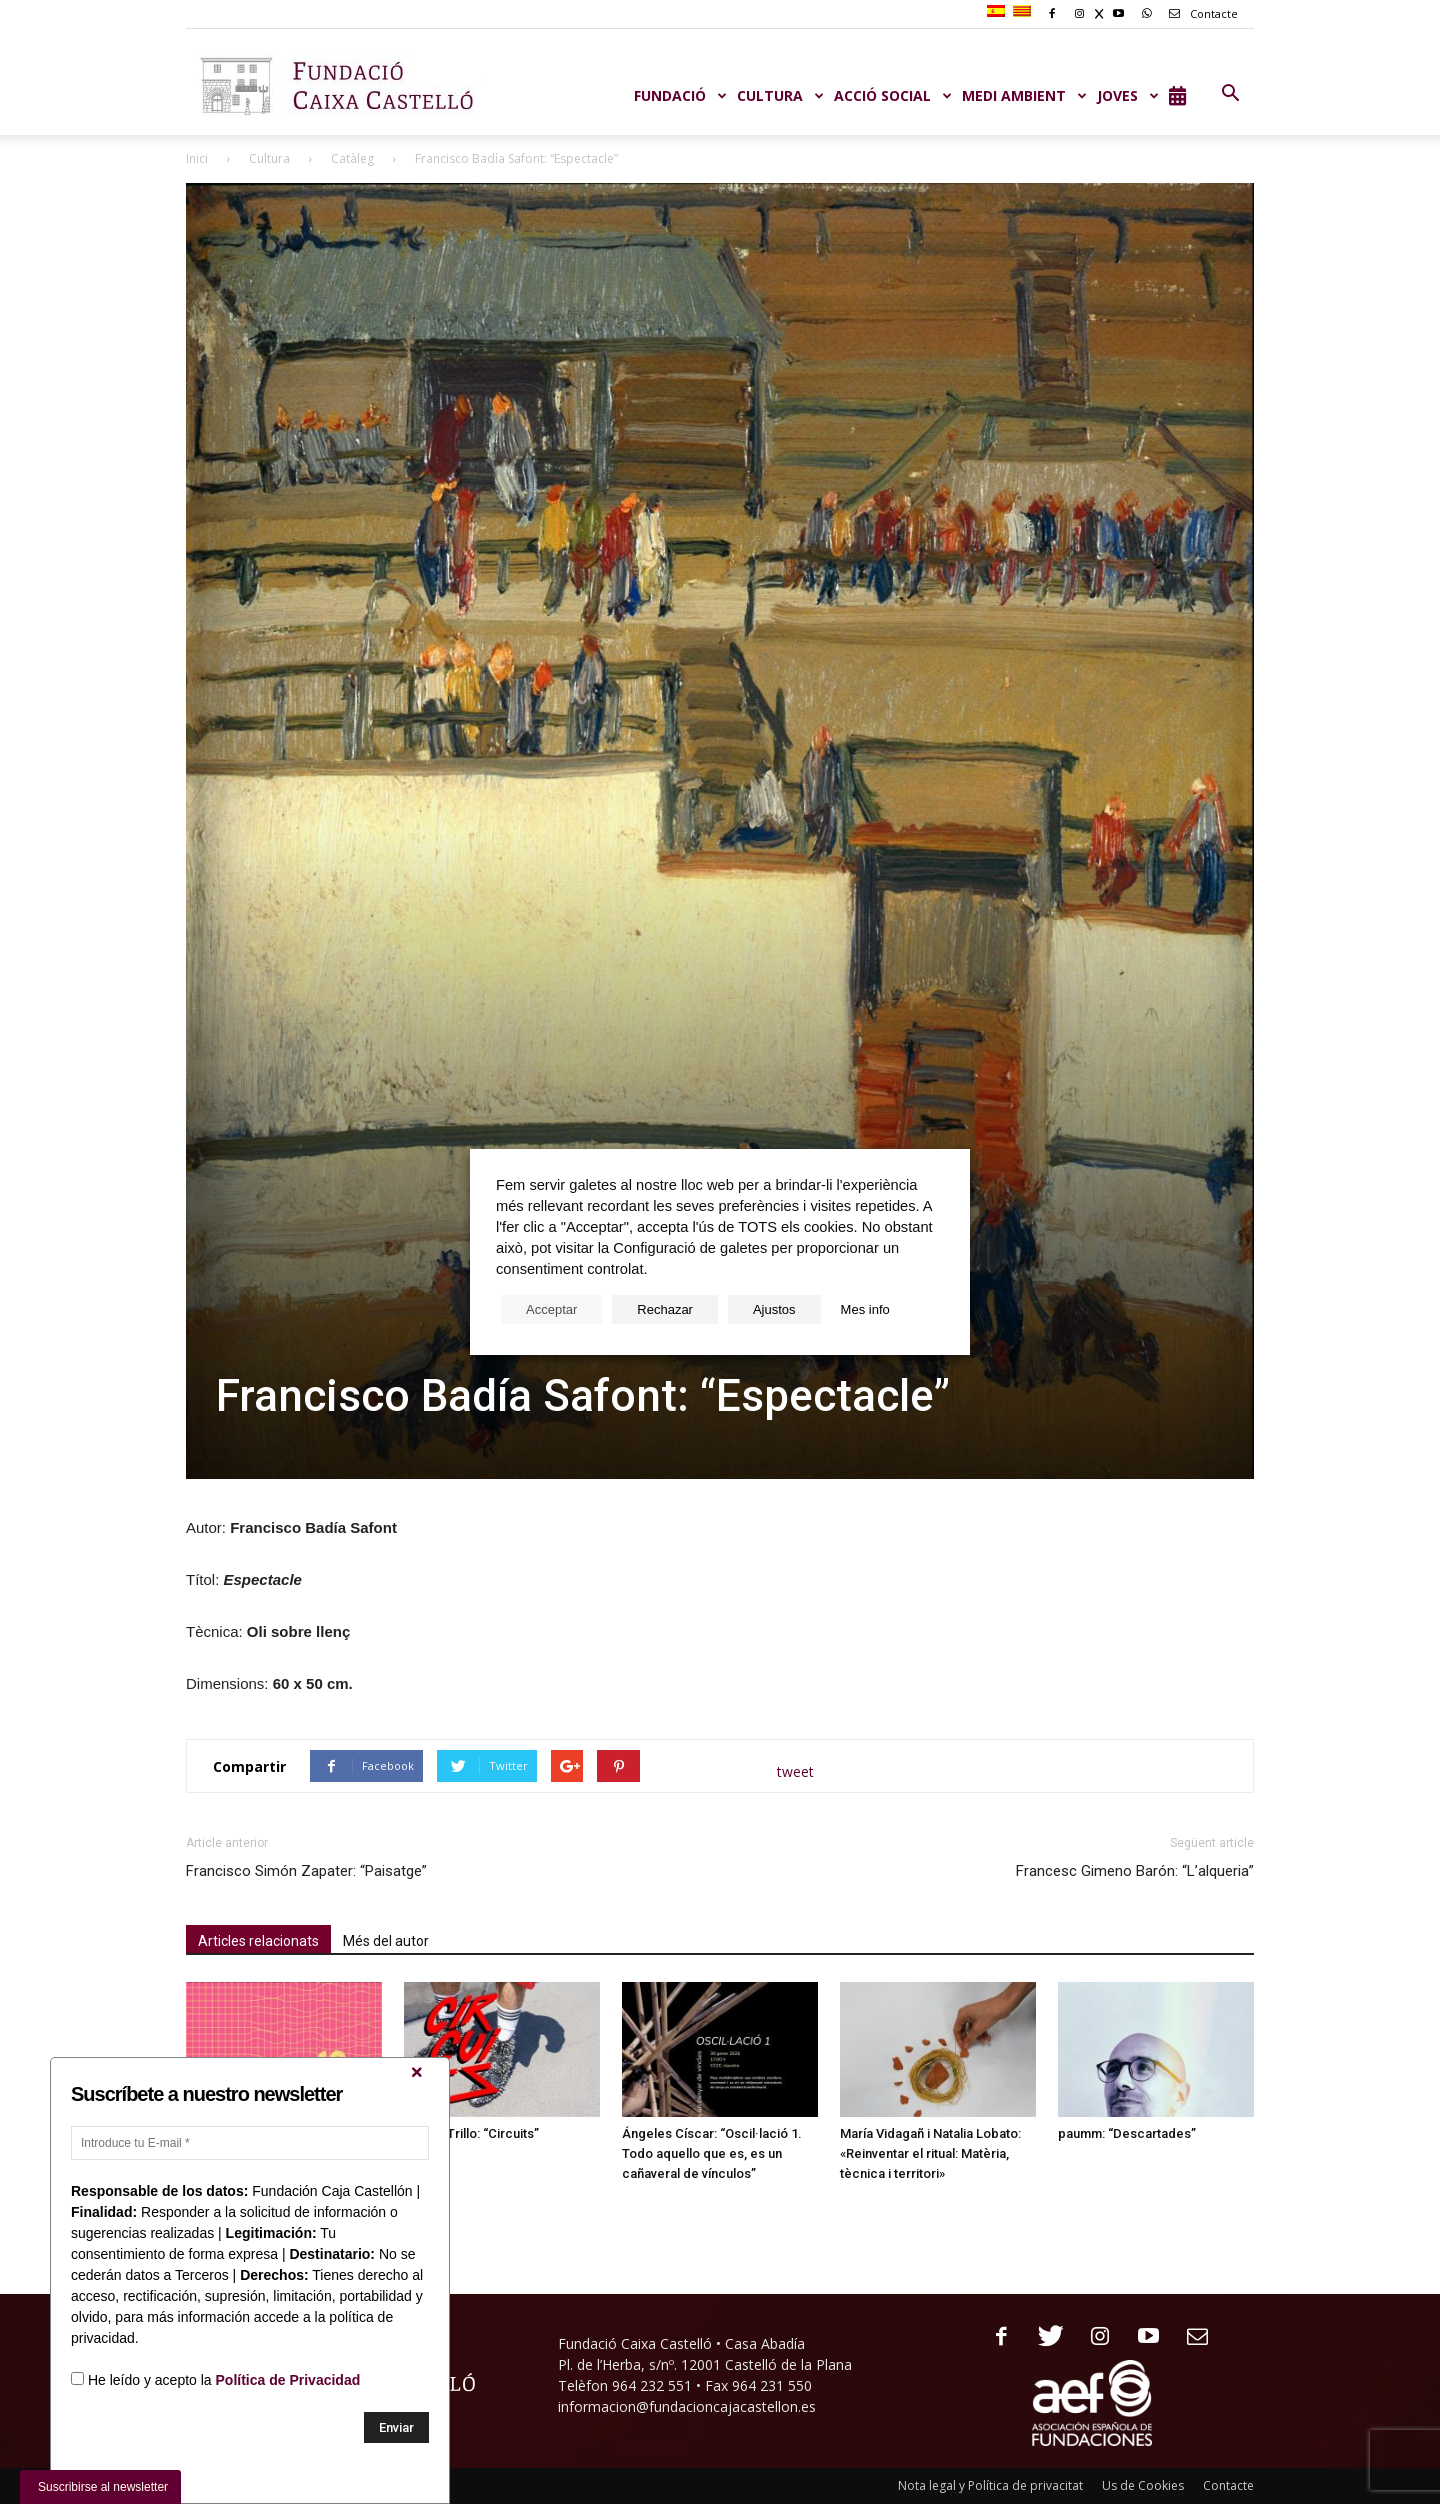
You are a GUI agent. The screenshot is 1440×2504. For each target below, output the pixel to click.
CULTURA (780, 95)
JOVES (1128, 95)
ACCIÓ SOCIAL (893, 95)
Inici (197, 158)
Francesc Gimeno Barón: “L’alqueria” (1135, 1871)
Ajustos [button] (774, 1309)
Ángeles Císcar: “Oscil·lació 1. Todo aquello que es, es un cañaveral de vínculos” (712, 2153)
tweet (795, 1771)
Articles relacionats (258, 1941)
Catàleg (352, 158)
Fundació (680, 95)
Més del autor (386, 1941)
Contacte (1200, 13)
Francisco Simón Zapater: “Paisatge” (306, 1871)
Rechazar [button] (665, 1309)
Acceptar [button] (551, 1309)
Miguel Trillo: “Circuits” (471, 2133)
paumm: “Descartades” (1127, 2133)
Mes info (865, 1309)
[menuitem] (998, 12)
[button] (1230, 94)
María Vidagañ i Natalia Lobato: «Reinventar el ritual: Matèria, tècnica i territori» (930, 2153)
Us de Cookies (1143, 2485)
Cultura (269, 158)
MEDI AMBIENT (1024, 95)
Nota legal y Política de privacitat (990, 2485)
